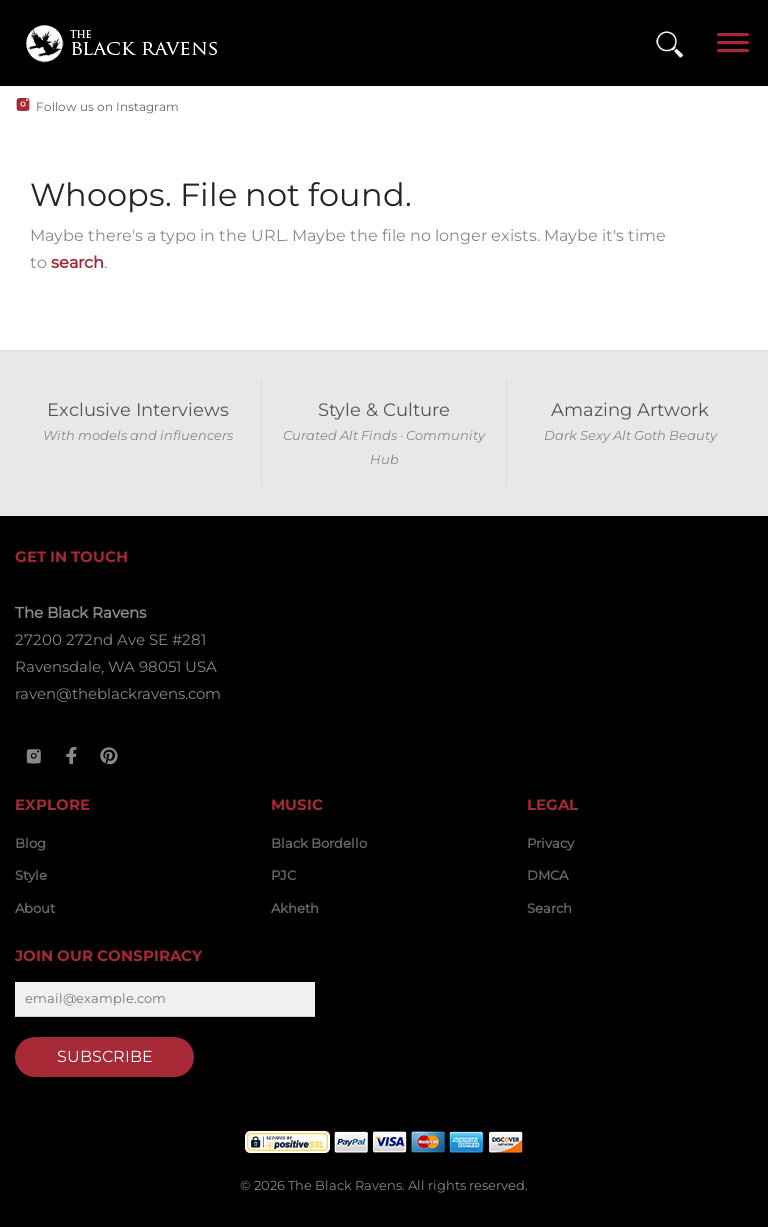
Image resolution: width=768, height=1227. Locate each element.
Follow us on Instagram (107, 106)
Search (549, 908)
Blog (30, 843)
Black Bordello (319, 843)
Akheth (295, 908)
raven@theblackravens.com (118, 693)
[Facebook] (72, 756)
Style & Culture (384, 410)
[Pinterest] (109, 756)
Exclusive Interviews (138, 410)
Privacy (550, 843)
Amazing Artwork (630, 410)
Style (31, 875)
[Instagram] (34, 756)
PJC (283, 875)
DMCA (547, 875)
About (35, 908)
